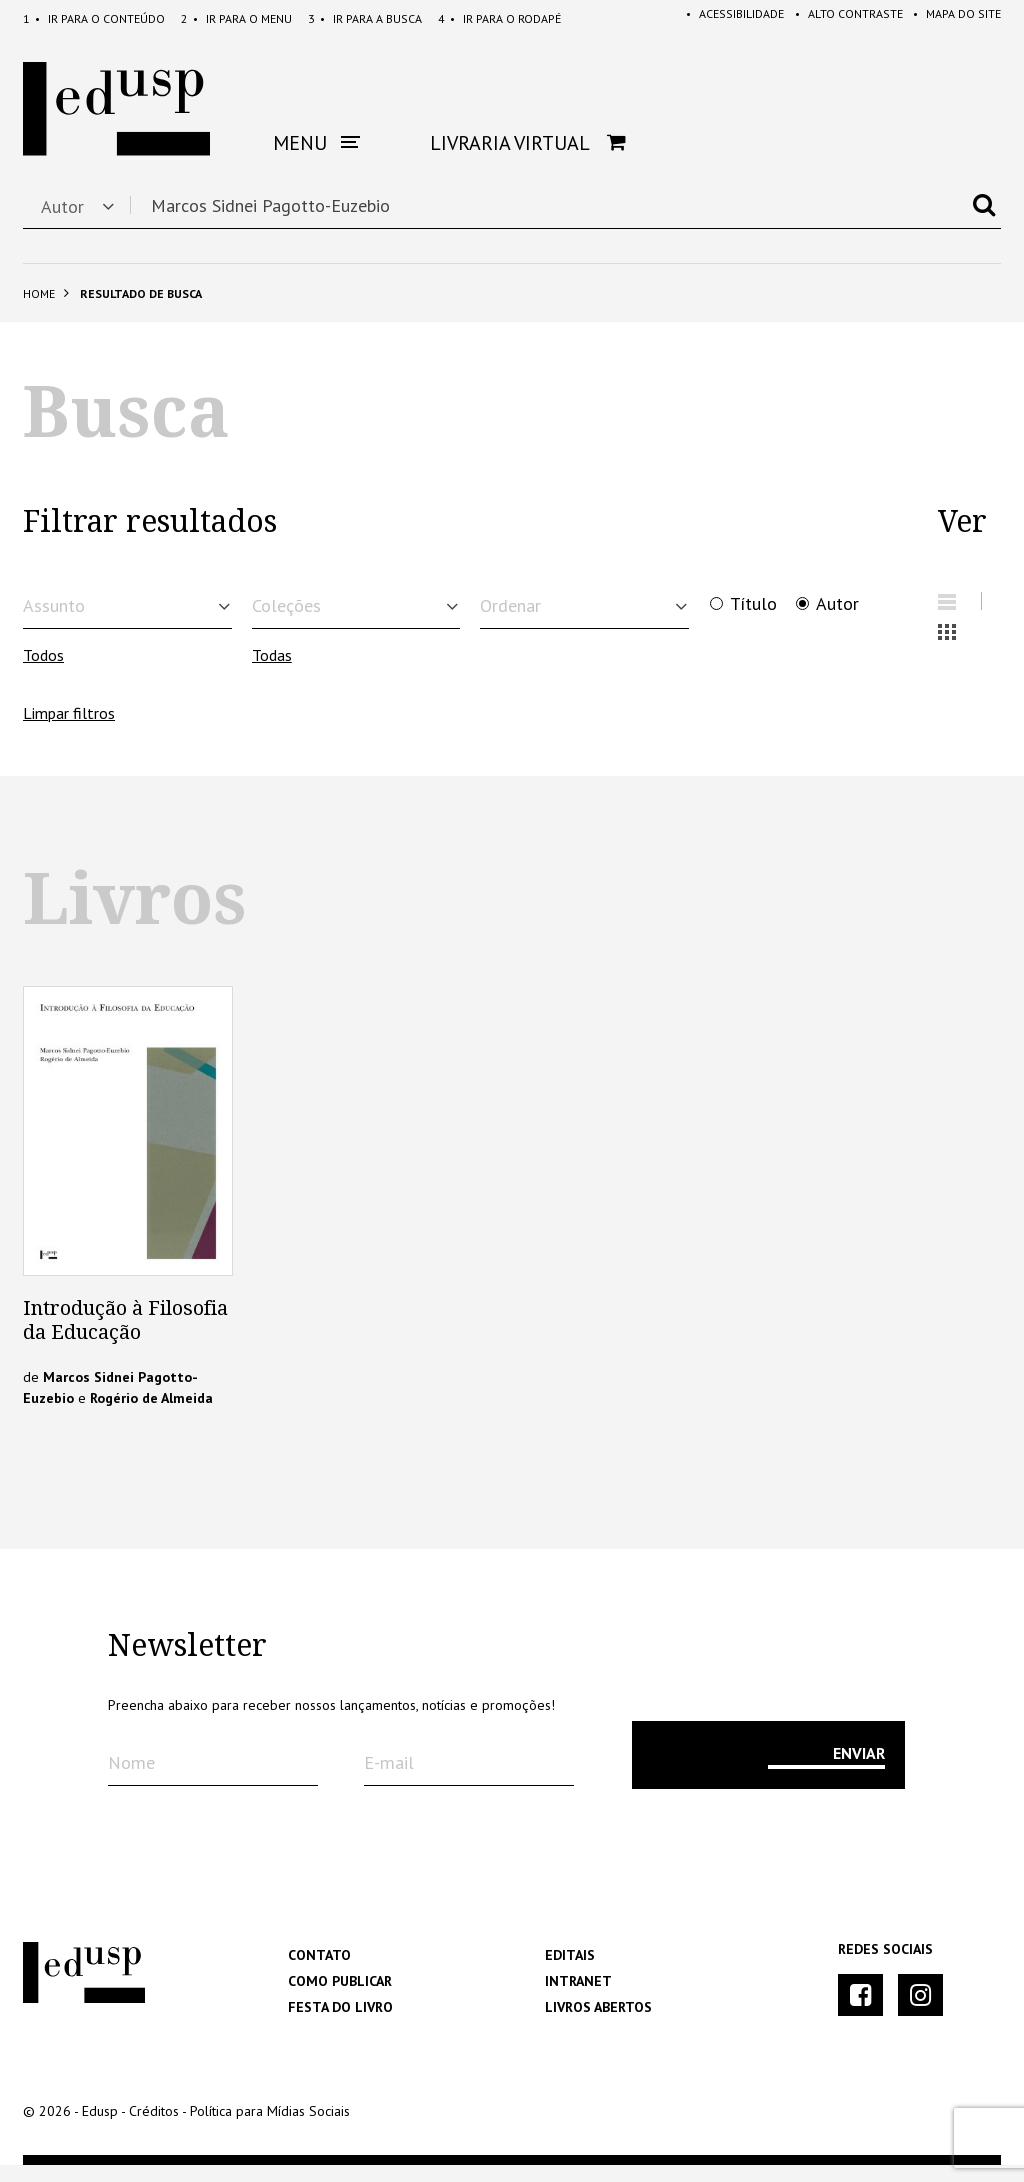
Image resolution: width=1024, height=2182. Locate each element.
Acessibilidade (718, 18)
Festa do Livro (340, 2024)
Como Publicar (340, 1998)
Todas (272, 671)
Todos (43, 671)
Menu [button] (316, 143)
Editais (570, 1972)
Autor (837, 604)
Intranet (578, 1998)
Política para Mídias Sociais (270, 2128)
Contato (319, 1972)
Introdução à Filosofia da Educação (125, 1337)
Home (39, 293)
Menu (236, 18)
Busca (365, 18)
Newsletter (187, 1663)
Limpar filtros (69, 729)
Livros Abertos (598, 2024)
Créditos (154, 2128)
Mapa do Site (951, 18)
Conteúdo (94, 18)
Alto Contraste (837, 18)
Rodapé (499, 18)
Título (753, 604)
